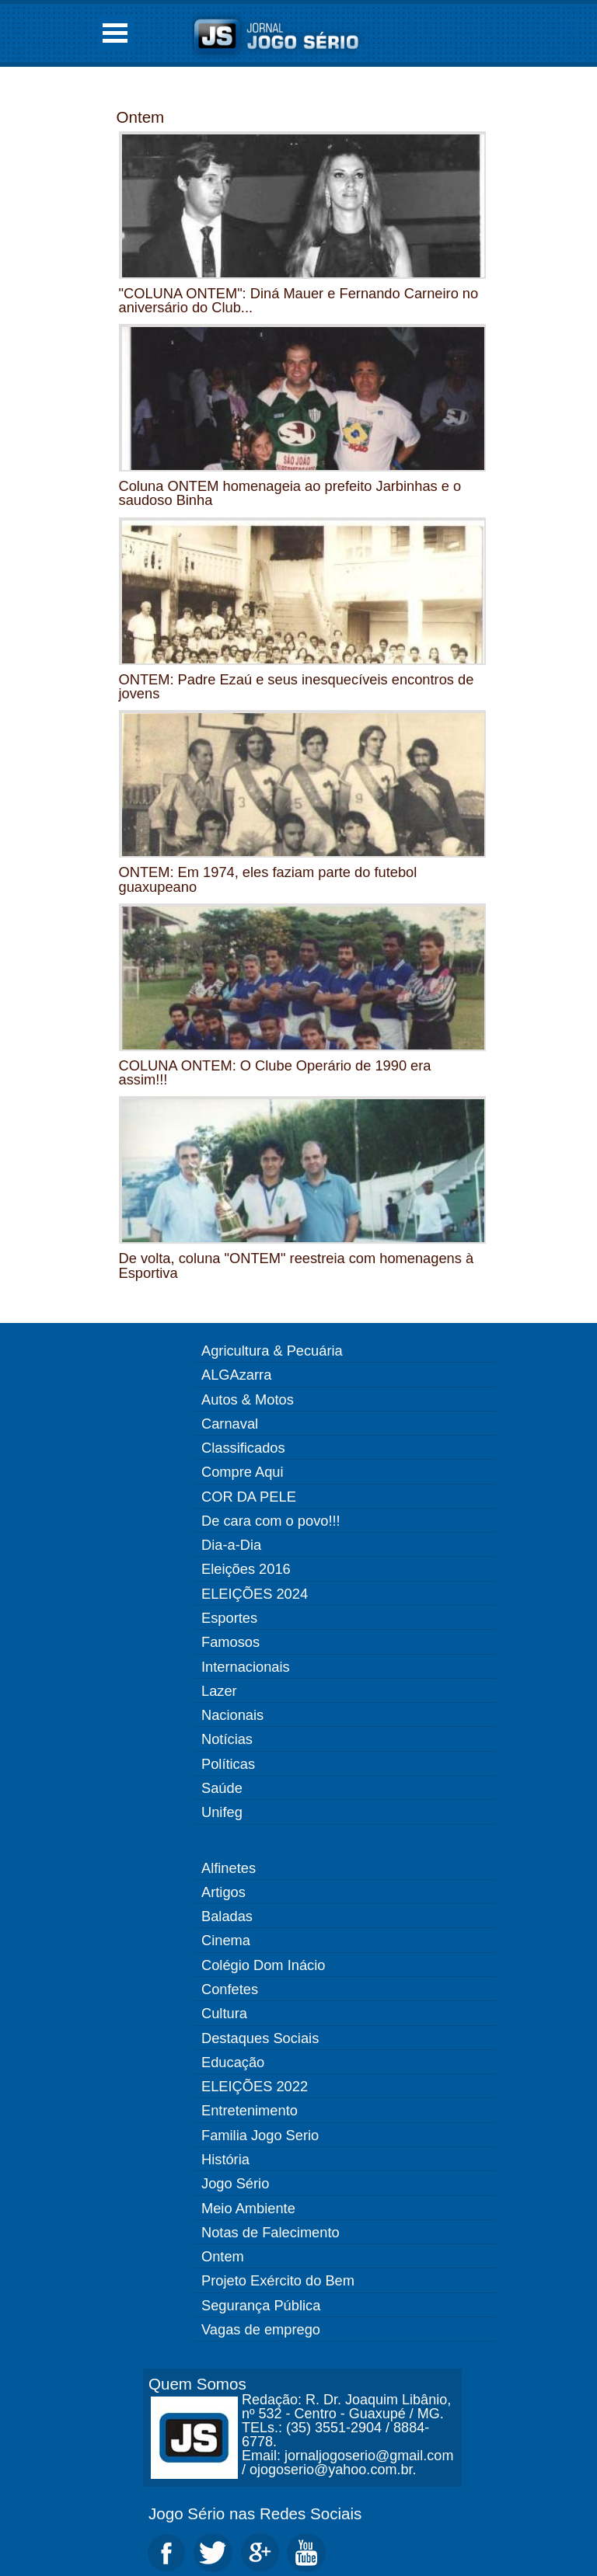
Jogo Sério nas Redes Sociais (254, 2513)
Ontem (141, 117)
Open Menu (115, 33)
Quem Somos (197, 2384)
